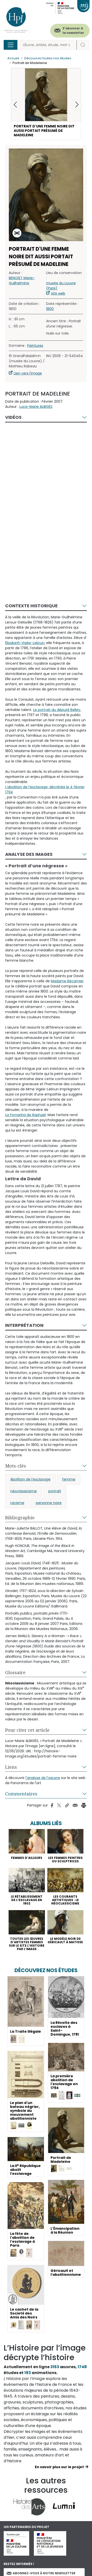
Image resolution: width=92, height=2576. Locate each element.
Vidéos (13, 417)
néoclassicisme (23, 1491)
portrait (54, 1491)
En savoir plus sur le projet (59, 2466)
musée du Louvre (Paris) (61, 286)
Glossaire (15, 1672)
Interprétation (24, 1325)
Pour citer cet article (27, 1730)
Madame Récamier (67, 981)
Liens (11, 1767)
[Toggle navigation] (10, 45)
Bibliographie (20, 1517)
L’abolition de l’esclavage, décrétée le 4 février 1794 (45, 789)
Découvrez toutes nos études (47, 58)
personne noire (49, 1502)
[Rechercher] (48, 45)
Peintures (35, 345)
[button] (76, 104)
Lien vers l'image (28, 373)
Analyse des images (29, 854)
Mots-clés (15, 1466)
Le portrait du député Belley (56, 709)
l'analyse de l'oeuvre (43, 1777)
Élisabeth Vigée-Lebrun (24, 642)
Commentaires (21, 1794)
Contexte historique (31, 606)
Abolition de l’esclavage (30, 1479)
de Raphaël (25, 1114)
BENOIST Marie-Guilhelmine (22, 280)
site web (58, 293)
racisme (17, 1502)
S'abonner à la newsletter (73, 30)
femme (68, 1479)
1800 (50, 308)
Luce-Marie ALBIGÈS (36, 406)
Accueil (13, 58)
